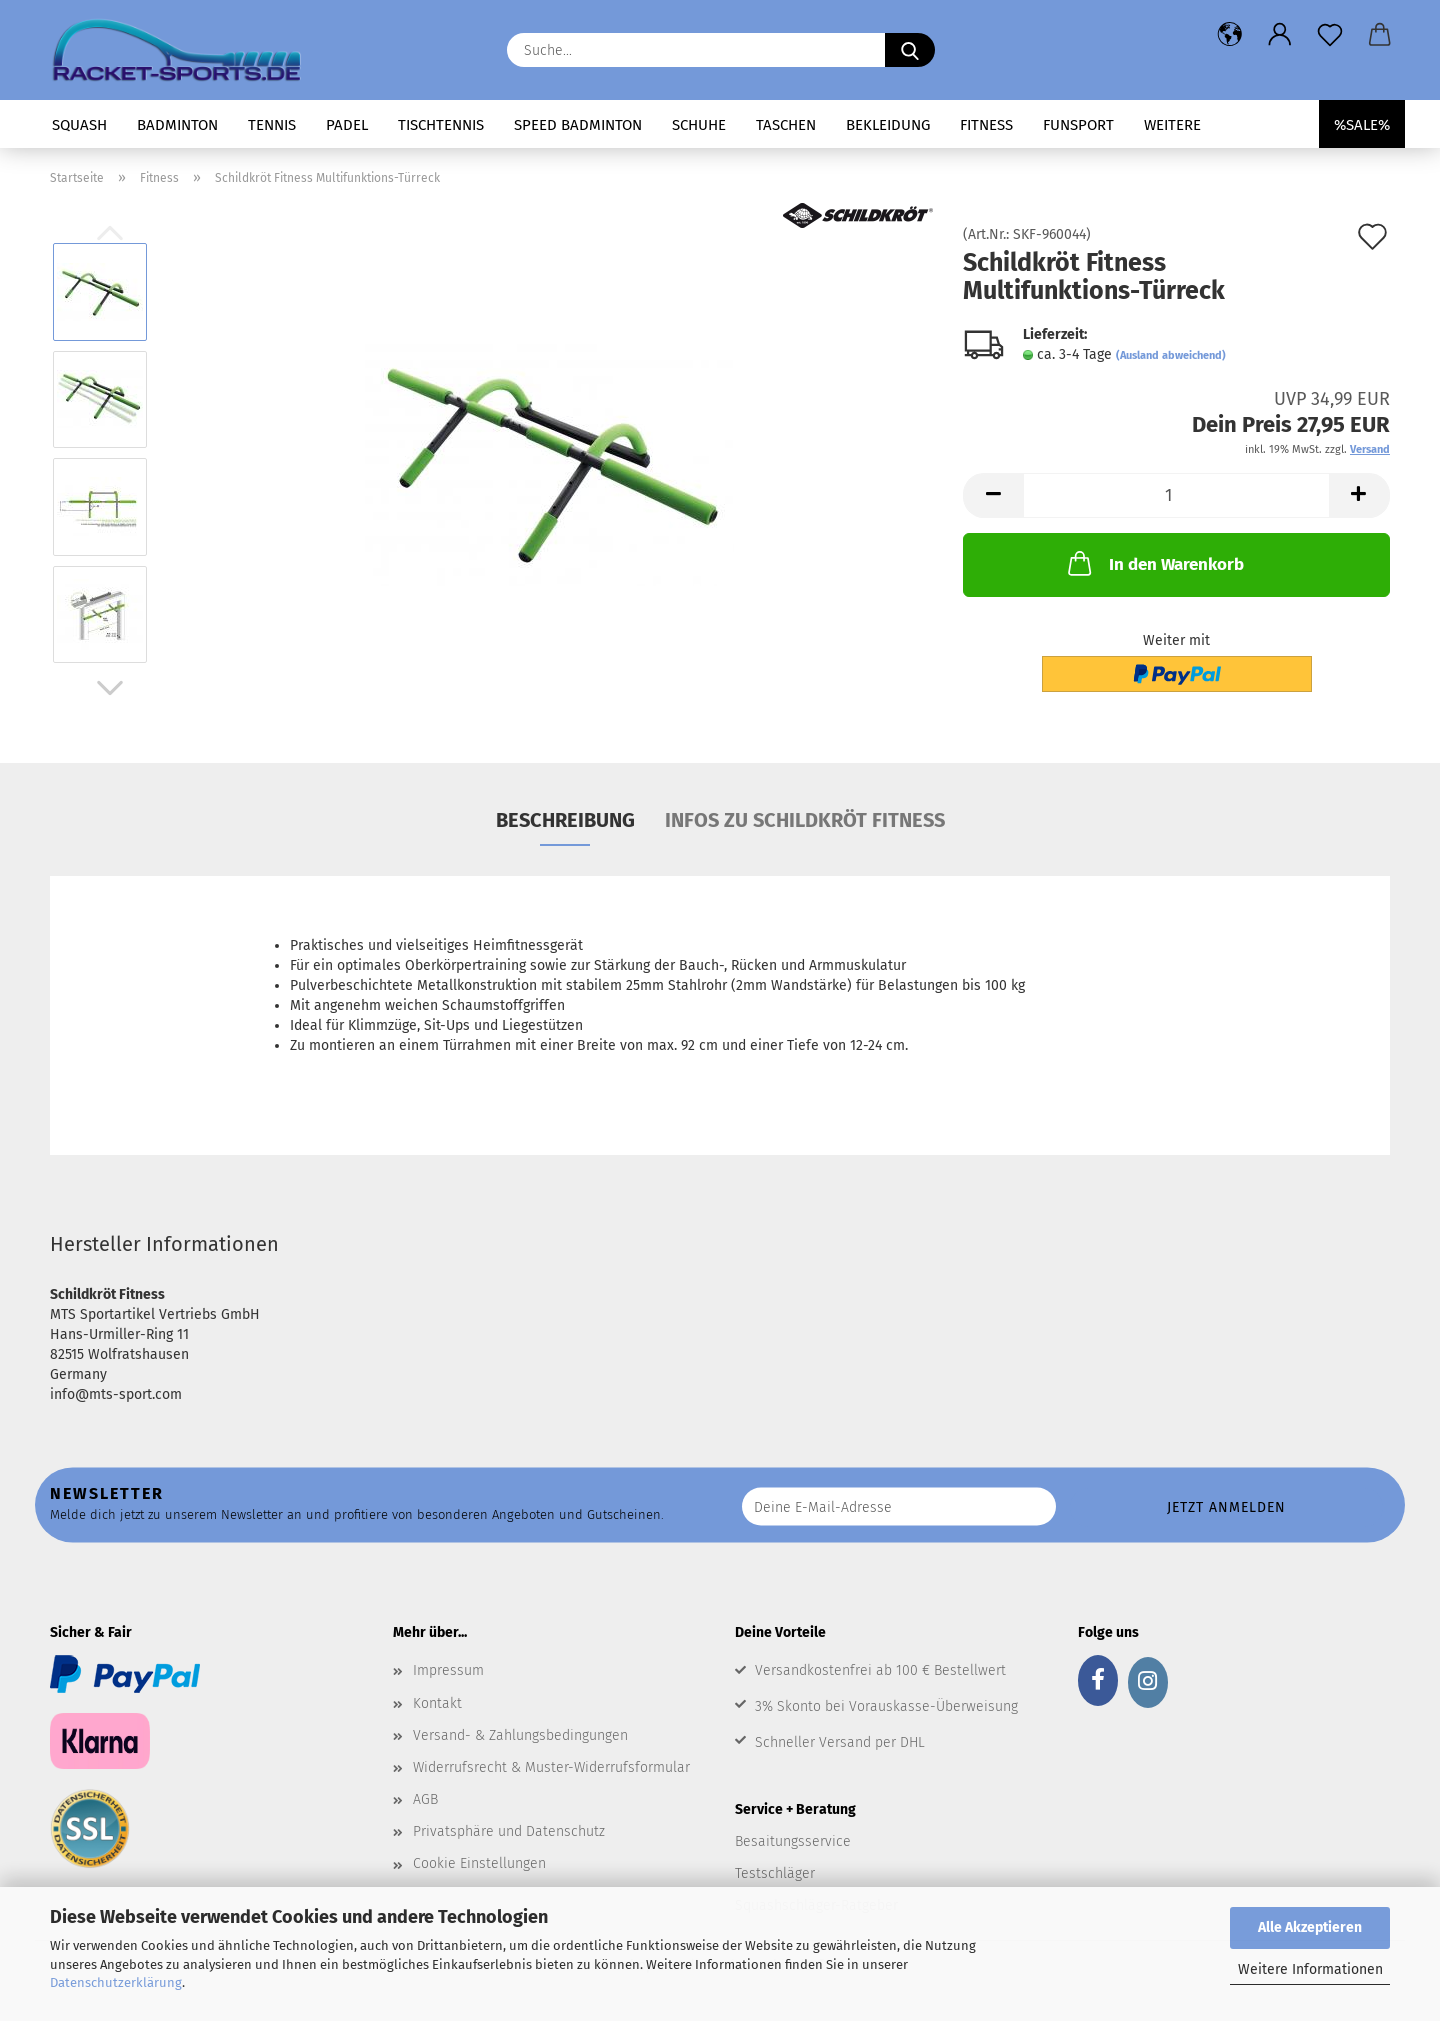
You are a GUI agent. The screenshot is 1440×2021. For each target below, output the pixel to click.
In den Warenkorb (1154, 563)
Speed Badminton (578, 125)
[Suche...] (910, 50)
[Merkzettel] (1330, 35)
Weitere (1172, 125)
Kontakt (437, 1703)
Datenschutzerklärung (116, 1982)
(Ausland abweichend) (1171, 355)
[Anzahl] (1176, 495)
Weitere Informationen (1310, 1969)
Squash (79, 125)
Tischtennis (441, 125)
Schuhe (699, 125)
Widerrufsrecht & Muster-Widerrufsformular (551, 1767)
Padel (347, 125)
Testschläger (775, 1873)
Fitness (986, 125)
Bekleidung (888, 125)
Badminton (177, 125)
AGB (425, 1799)
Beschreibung (565, 820)
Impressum (448, 1670)
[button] (1230, 35)
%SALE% (1362, 125)
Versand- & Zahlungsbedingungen (520, 1735)
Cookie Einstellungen (479, 1863)
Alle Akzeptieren (1310, 1927)
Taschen (786, 125)
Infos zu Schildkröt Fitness (805, 820)
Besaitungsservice (793, 1841)
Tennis (272, 125)
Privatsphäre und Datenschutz (509, 1831)
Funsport (1078, 125)
